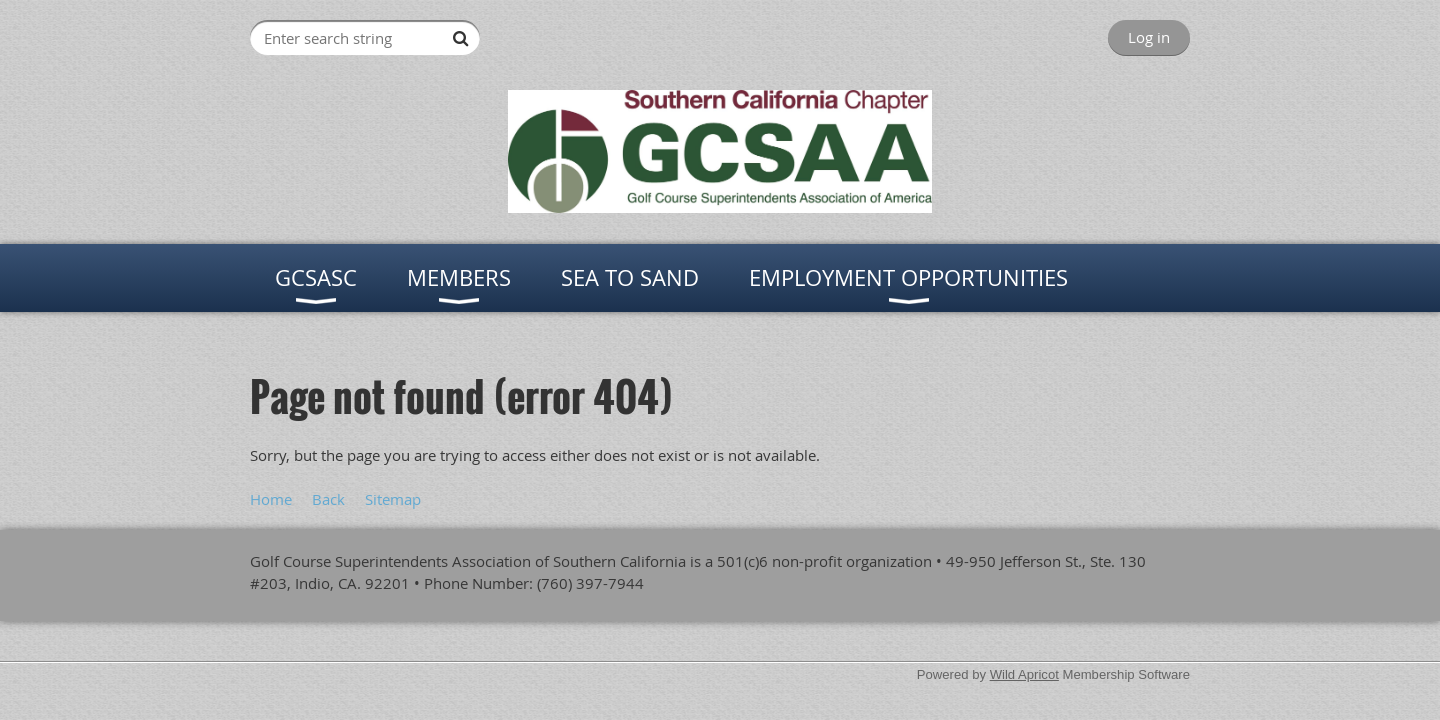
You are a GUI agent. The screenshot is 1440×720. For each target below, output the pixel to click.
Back (328, 499)
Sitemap (393, 499)
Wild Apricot (1024, 674)
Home (271, 499)
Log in (1149, 37)
